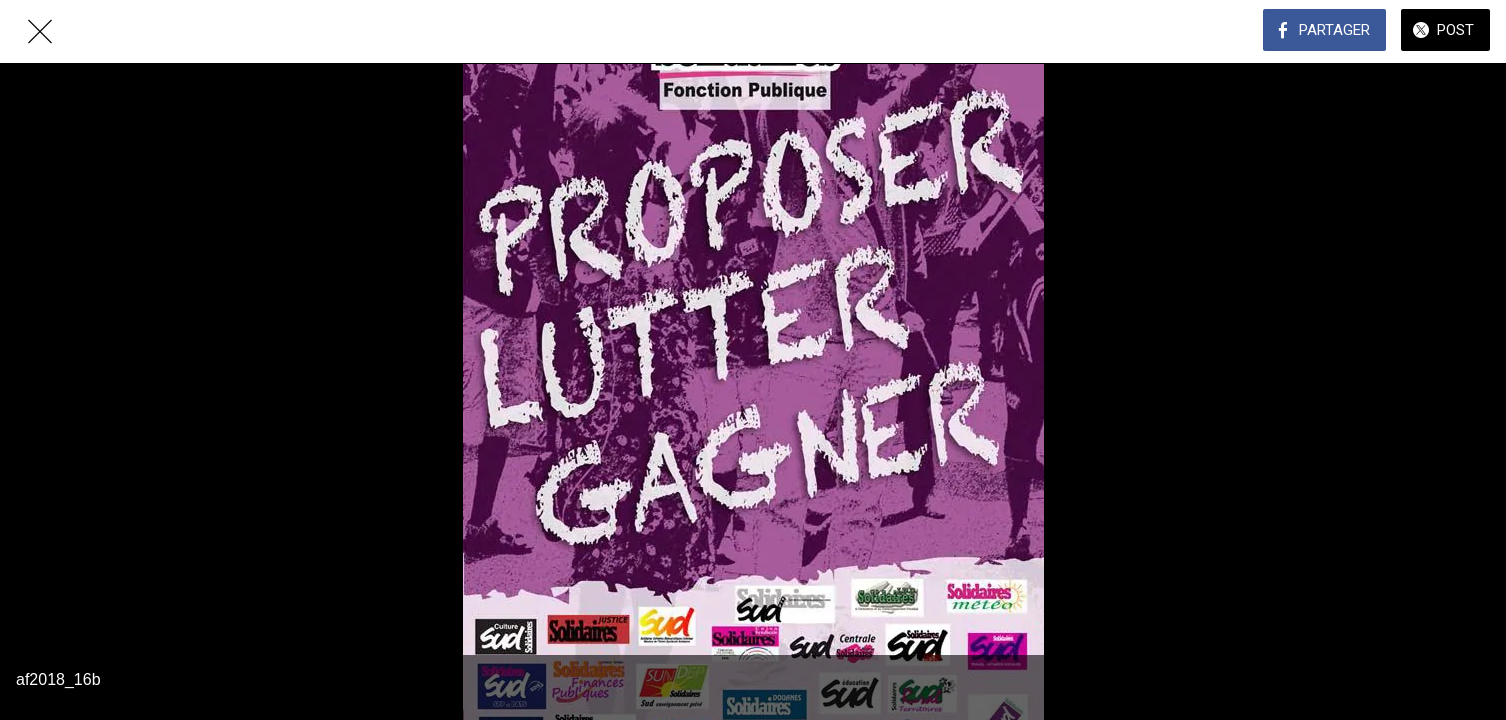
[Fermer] (40, 32)
